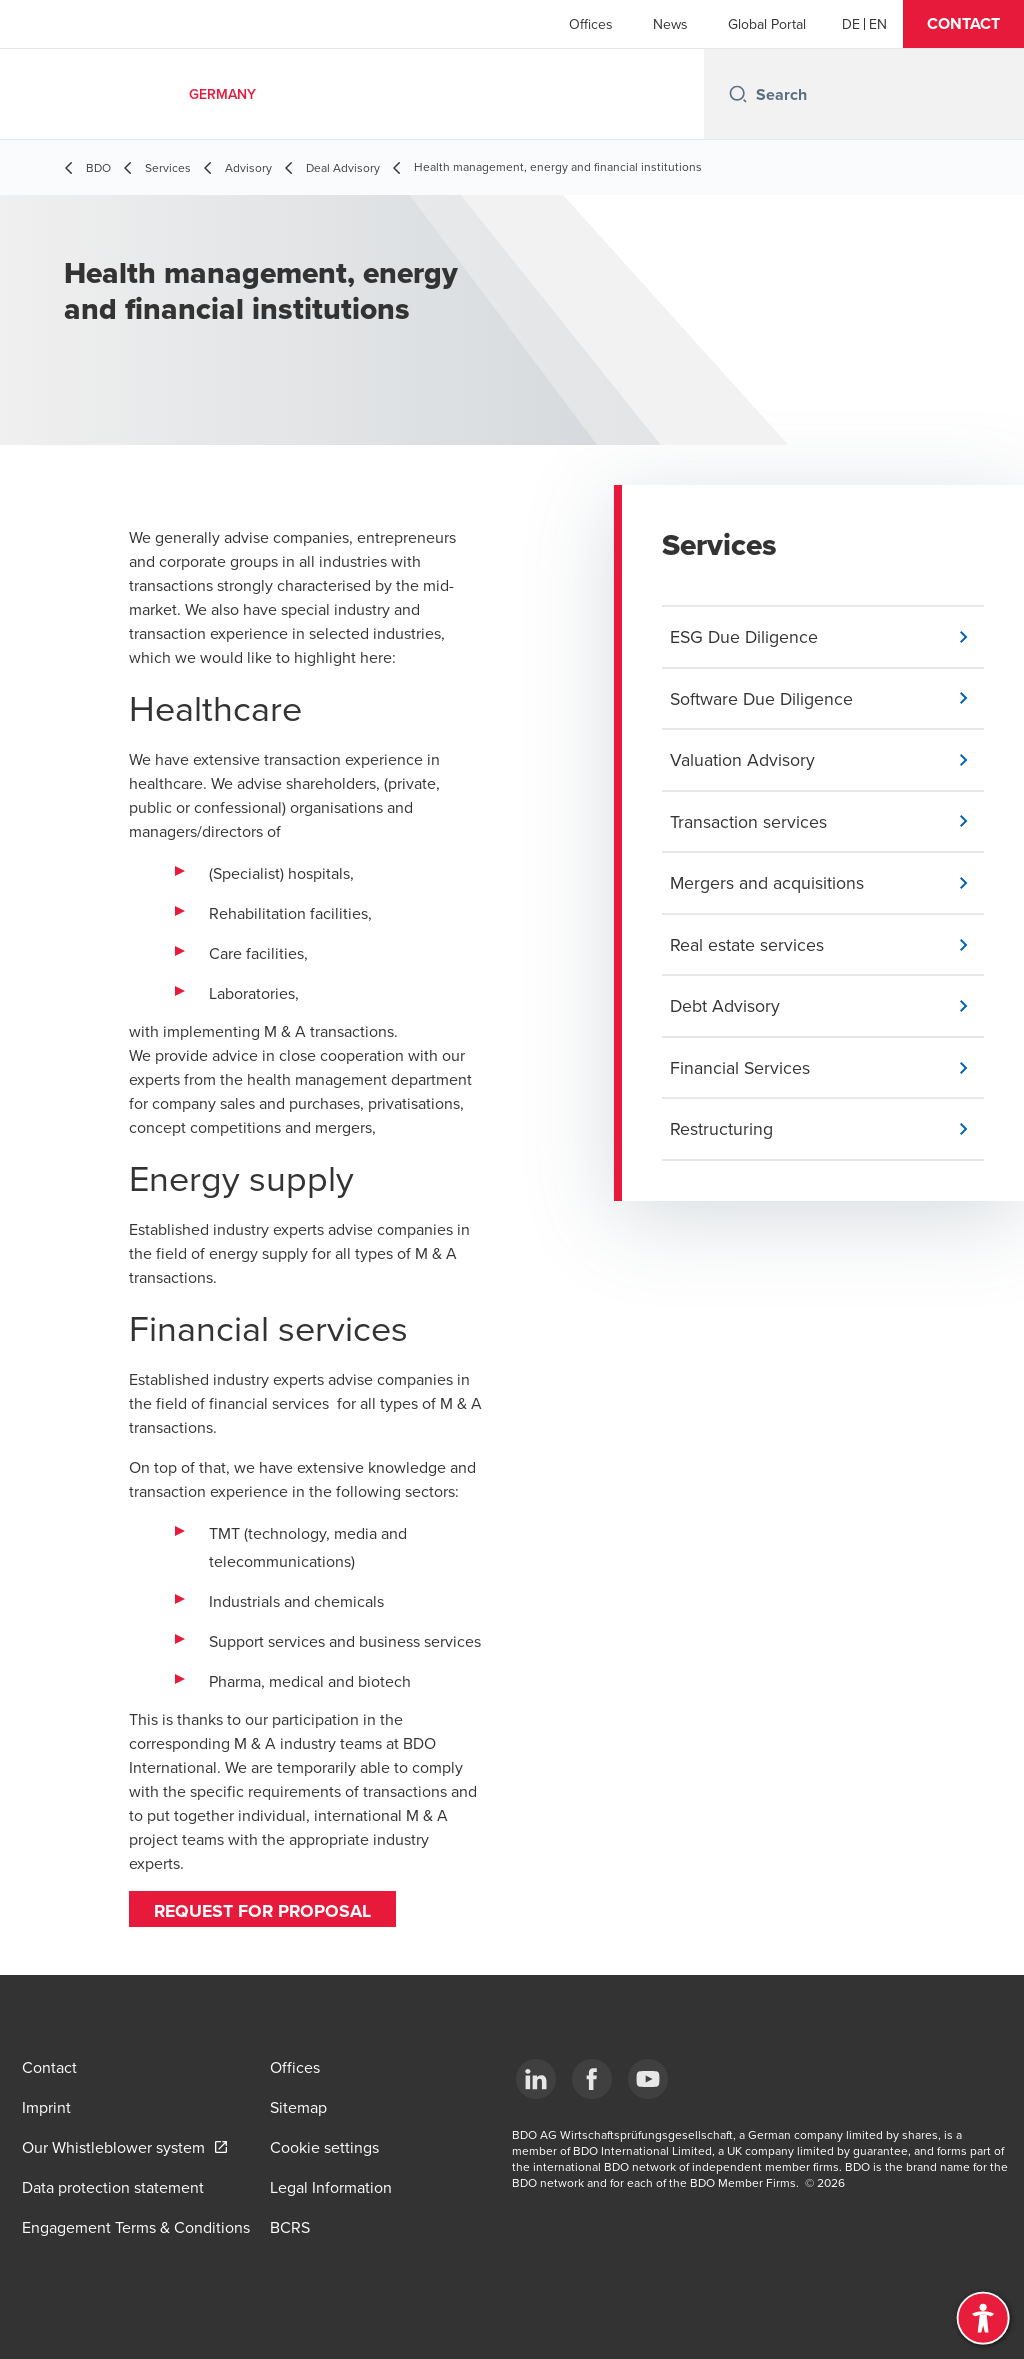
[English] (878, 24)
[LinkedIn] (536, 2079)
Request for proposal (265, 1911)
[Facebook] (592, 2079)
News (670, 24)
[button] (963, 24)
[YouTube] (648, 2079)
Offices (591, 24)
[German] (851, 24)
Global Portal (767, 24)
